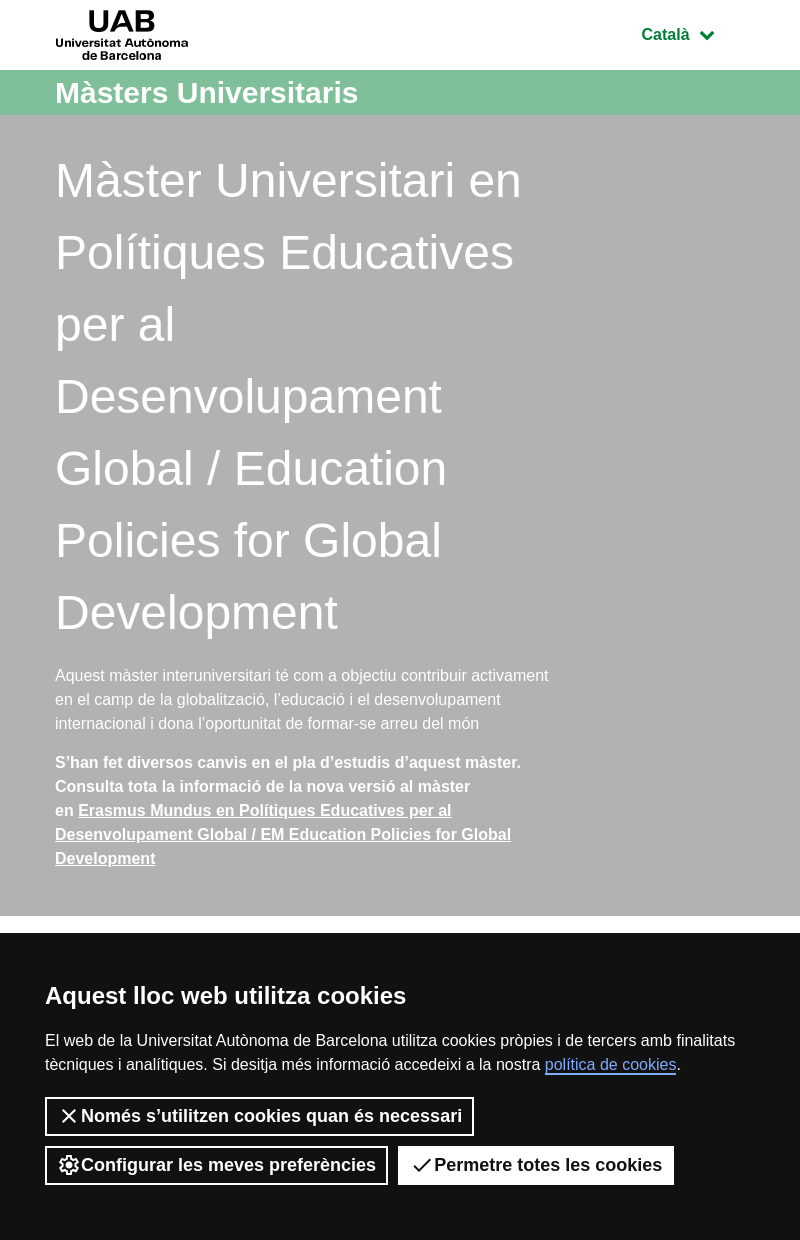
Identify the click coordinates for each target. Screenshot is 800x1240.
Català (693, 32)
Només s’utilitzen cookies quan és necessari (259, 1116)
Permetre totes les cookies (536, 1165)
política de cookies (611, 1064)
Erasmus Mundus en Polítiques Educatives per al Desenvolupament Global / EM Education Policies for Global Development (283, 834)
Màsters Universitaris (207, 92)
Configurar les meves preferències (216, 1165)
